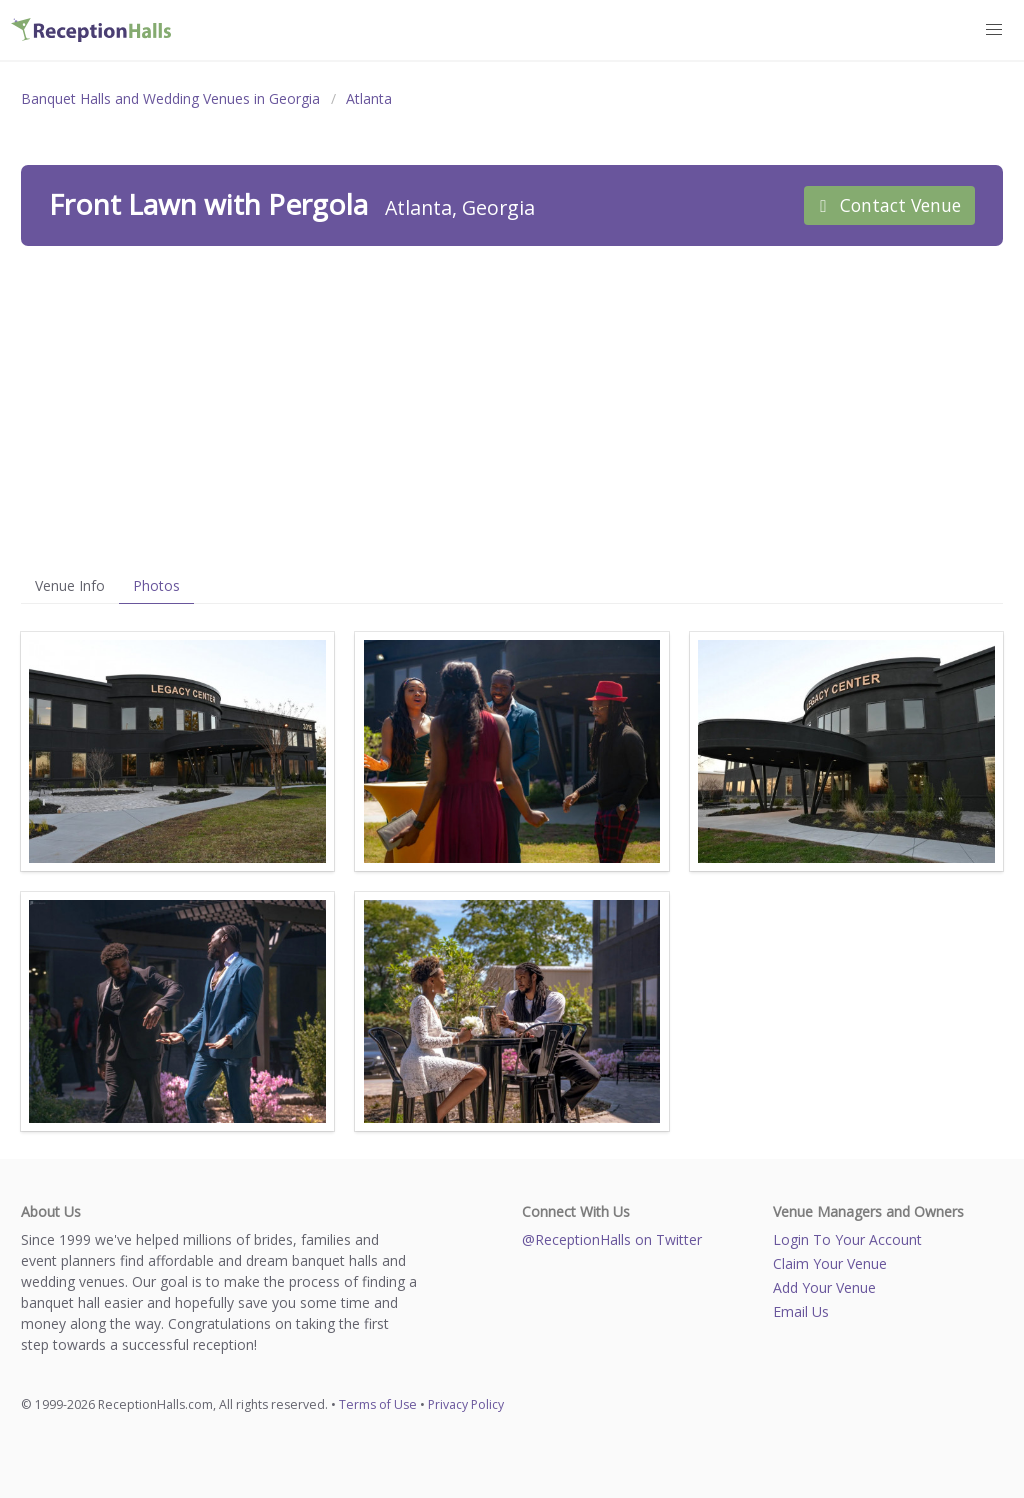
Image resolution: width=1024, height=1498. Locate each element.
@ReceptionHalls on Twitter (612, 1239)
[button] (995, 30)
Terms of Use (378, 1404)
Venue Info (70, 585)
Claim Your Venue (830, 1263)
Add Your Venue (824, 1287)
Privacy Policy (466, 1404)
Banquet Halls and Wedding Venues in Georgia (170, 98)
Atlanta (369, 98)
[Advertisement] (512, 407)
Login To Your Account (847, 1239)
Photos (156, 585)
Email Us (801, 1311)
